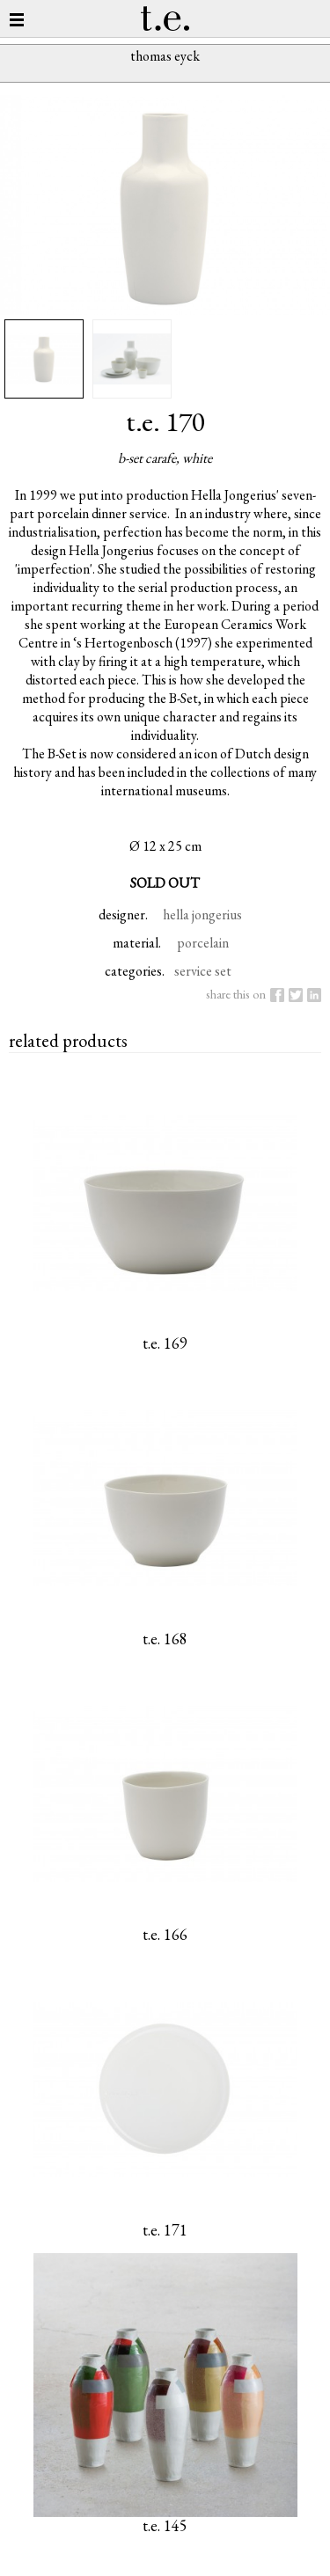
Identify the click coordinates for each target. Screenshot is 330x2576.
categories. (135, 971)
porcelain (203, 942)
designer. (123, 914)
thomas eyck (165, 56)
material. (137, 942)
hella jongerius (202, 914)
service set (202, 971)
